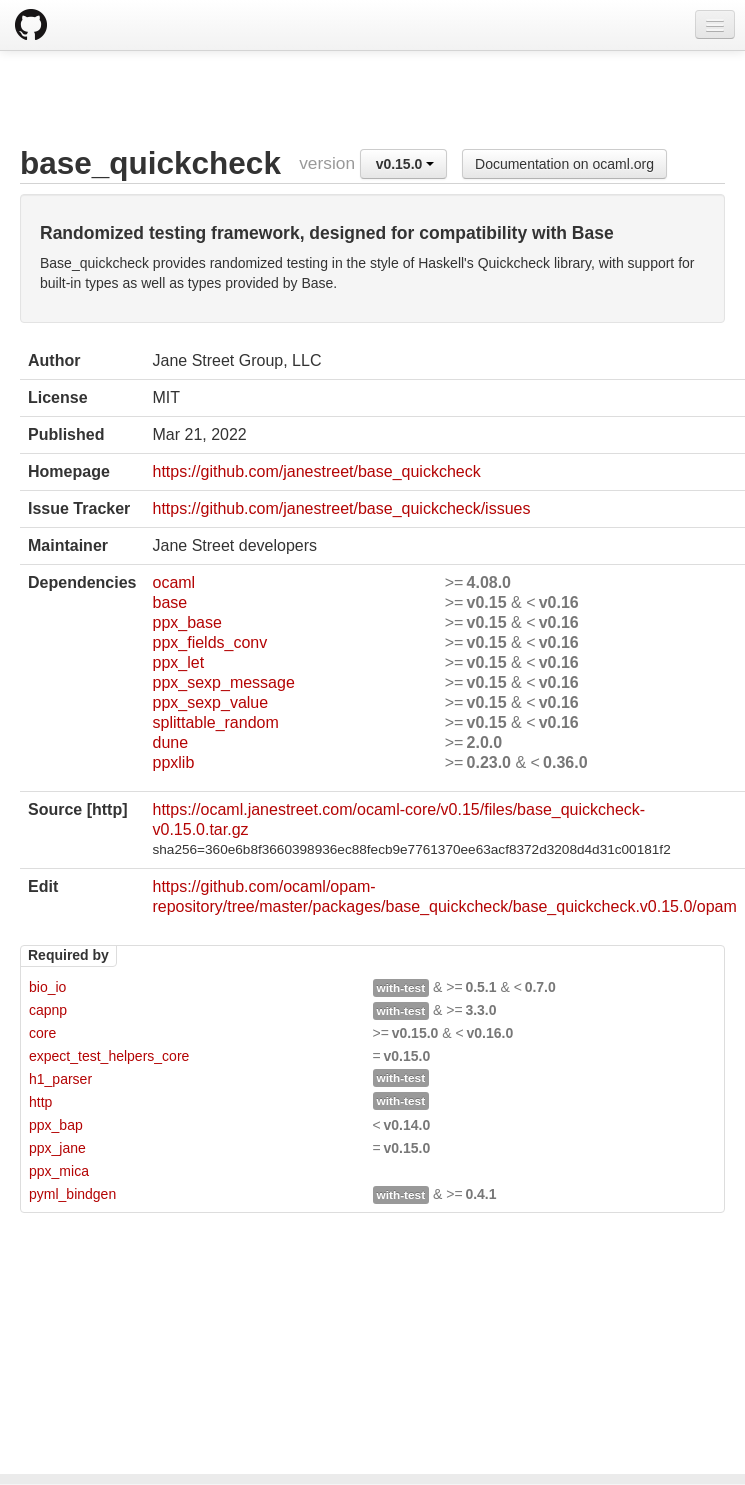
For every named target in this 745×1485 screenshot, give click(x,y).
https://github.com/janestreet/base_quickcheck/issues (341, 508)
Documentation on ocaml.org (564, 164)
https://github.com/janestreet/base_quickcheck (316, 471)
